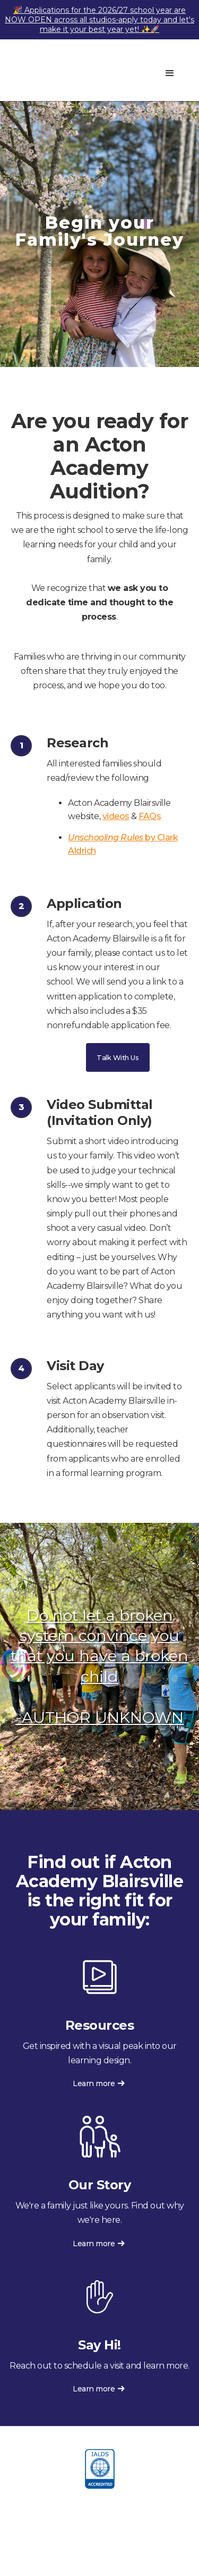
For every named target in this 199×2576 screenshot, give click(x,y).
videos (115, 816)
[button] (170, 73)
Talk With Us (118, 1057)
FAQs (150, 816)
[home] (69, 70)
